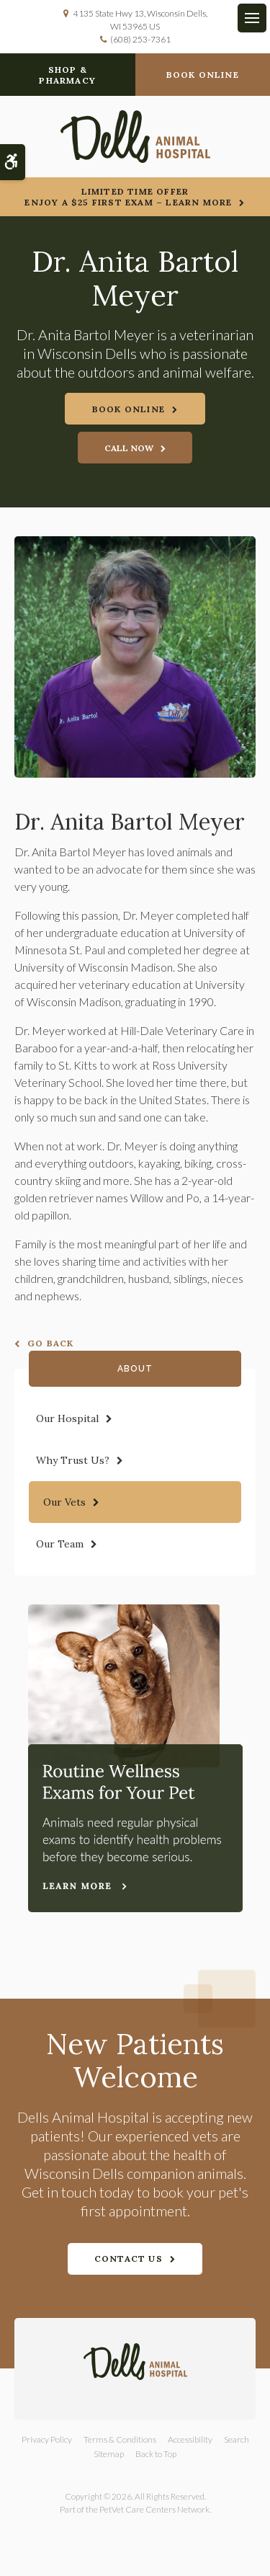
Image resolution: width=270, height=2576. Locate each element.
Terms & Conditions (120, 2439)
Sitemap (109, 2453)
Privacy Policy (47, 2439)
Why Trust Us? (72, 1460)
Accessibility (190, 2439)
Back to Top (155, 2453)
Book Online (202, 74)
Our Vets (64, 1502)
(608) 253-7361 (140, 39)
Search (236, 2439)
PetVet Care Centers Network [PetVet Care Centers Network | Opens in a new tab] (154, 2509)
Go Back (50, 1343)
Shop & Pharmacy (67, 75)
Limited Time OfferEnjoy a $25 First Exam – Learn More (128, 197)
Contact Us (128, 2258)
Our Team (60, 1543)
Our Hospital (67, 1418)
